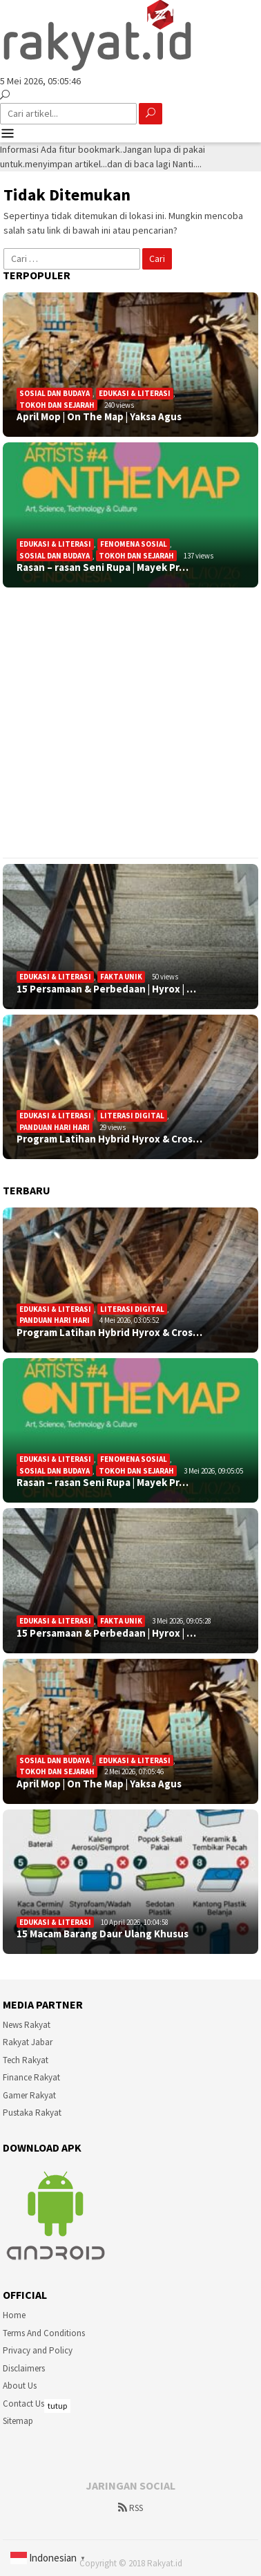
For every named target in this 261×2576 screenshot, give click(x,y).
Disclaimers (24, 2368)
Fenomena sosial (133, 544)
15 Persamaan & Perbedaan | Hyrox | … (106, 989)
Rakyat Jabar (27, 2042)
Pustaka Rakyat (32, 2112)
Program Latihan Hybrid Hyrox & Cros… (109, 1139)
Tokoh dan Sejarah (57, 405)
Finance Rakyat (31, 2077)
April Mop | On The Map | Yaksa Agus (99, 417)
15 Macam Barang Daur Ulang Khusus (102, 1934)
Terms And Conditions (44, 2333)
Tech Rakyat (25, 2060)
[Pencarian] (5, 95)
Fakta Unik (121, 976)
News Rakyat (26, 2025)
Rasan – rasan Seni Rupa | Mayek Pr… (102, 567)
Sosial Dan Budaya (54, 393)
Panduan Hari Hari (54, 1127)
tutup (57, 2405)
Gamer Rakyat (29, 2095)
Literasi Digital (132, 1115)
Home (14, 2315)
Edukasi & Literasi (135, 393)
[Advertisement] (129, 722)
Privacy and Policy (37, 2350)
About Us (20, 2385)
